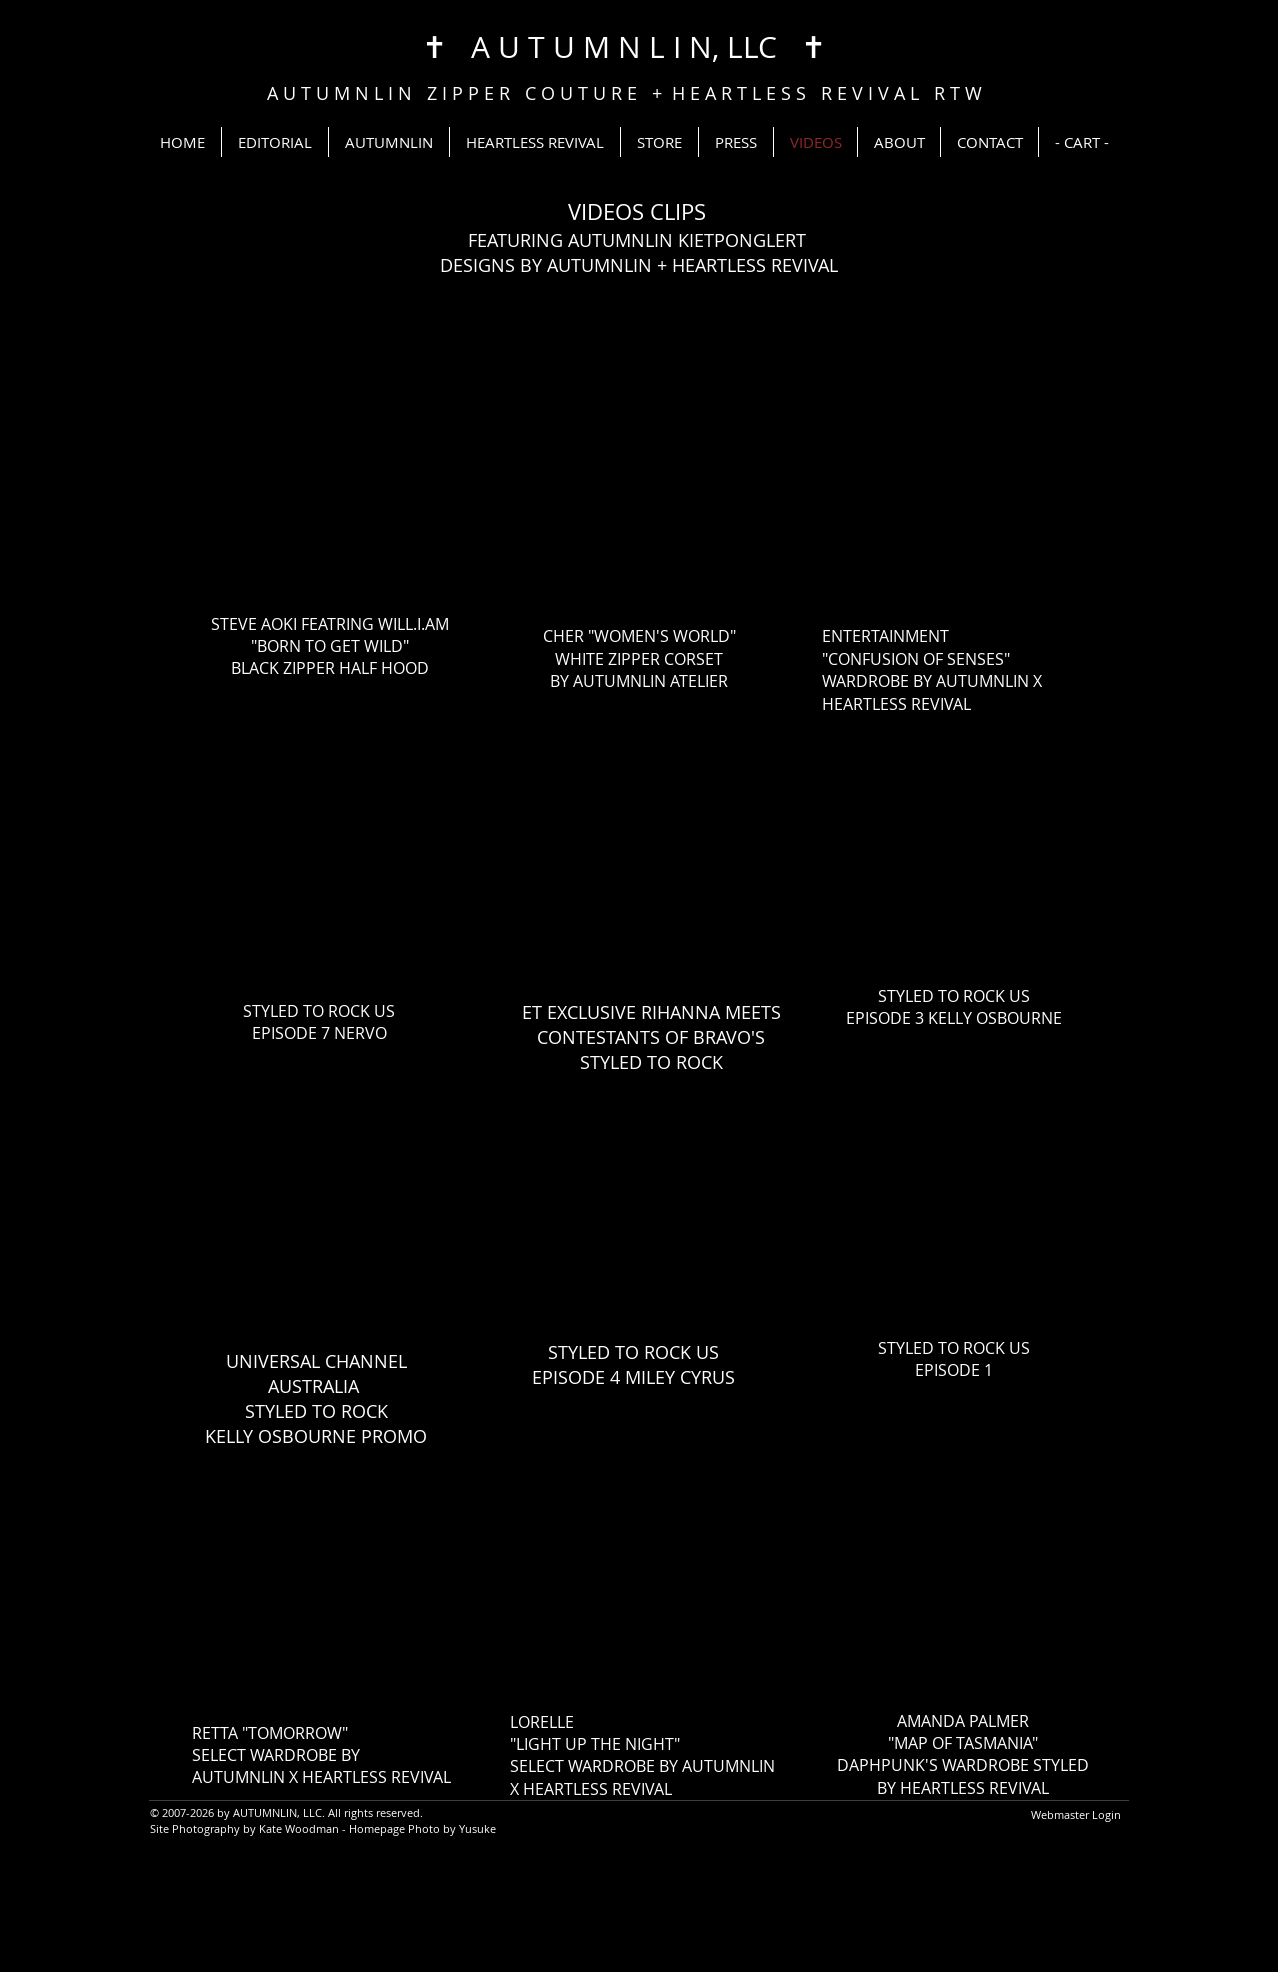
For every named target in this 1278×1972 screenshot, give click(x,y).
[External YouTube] (330, 471)
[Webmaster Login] (1076, 1815)
